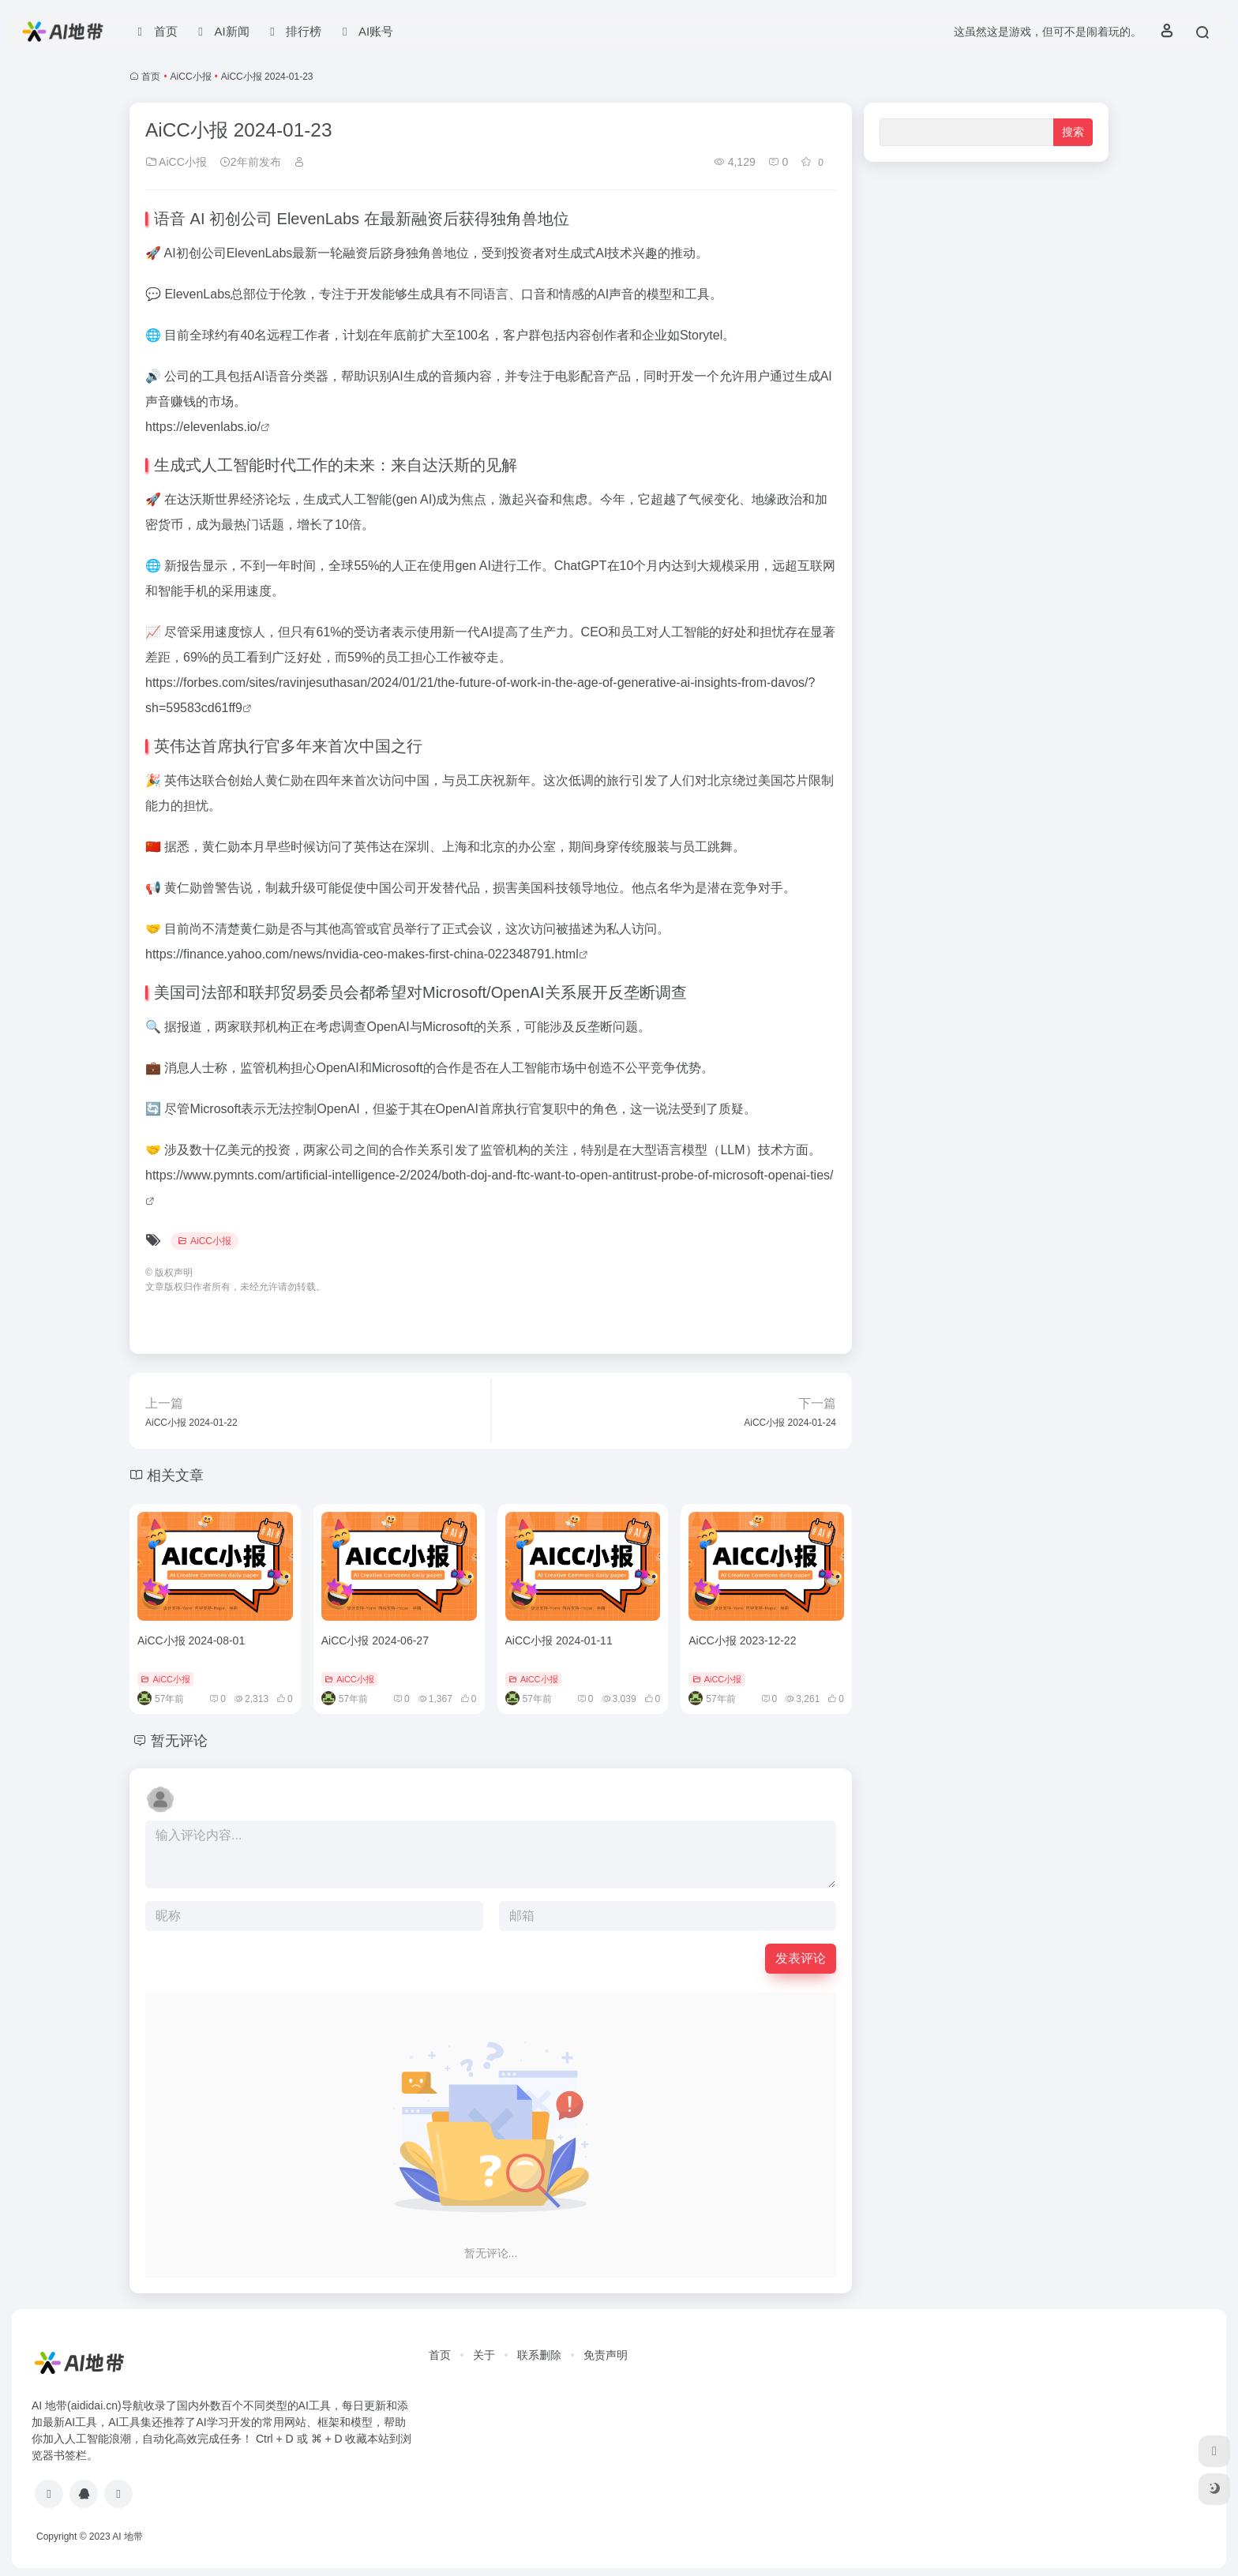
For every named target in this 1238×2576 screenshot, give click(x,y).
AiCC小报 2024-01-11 (559, 1640)
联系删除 (539, 2355)
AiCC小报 (191, 76)
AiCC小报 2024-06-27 (375, 1640)
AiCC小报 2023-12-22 (742, 1640)
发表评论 (800, 1958)
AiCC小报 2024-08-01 (191, 1640)
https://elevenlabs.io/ (203, 426)
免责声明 (605, 2355)
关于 (484, 2355)
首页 (150, 76)
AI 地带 (127, 2536)
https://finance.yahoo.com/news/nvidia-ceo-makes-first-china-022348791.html (362, 954)
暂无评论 (179, 1741)
